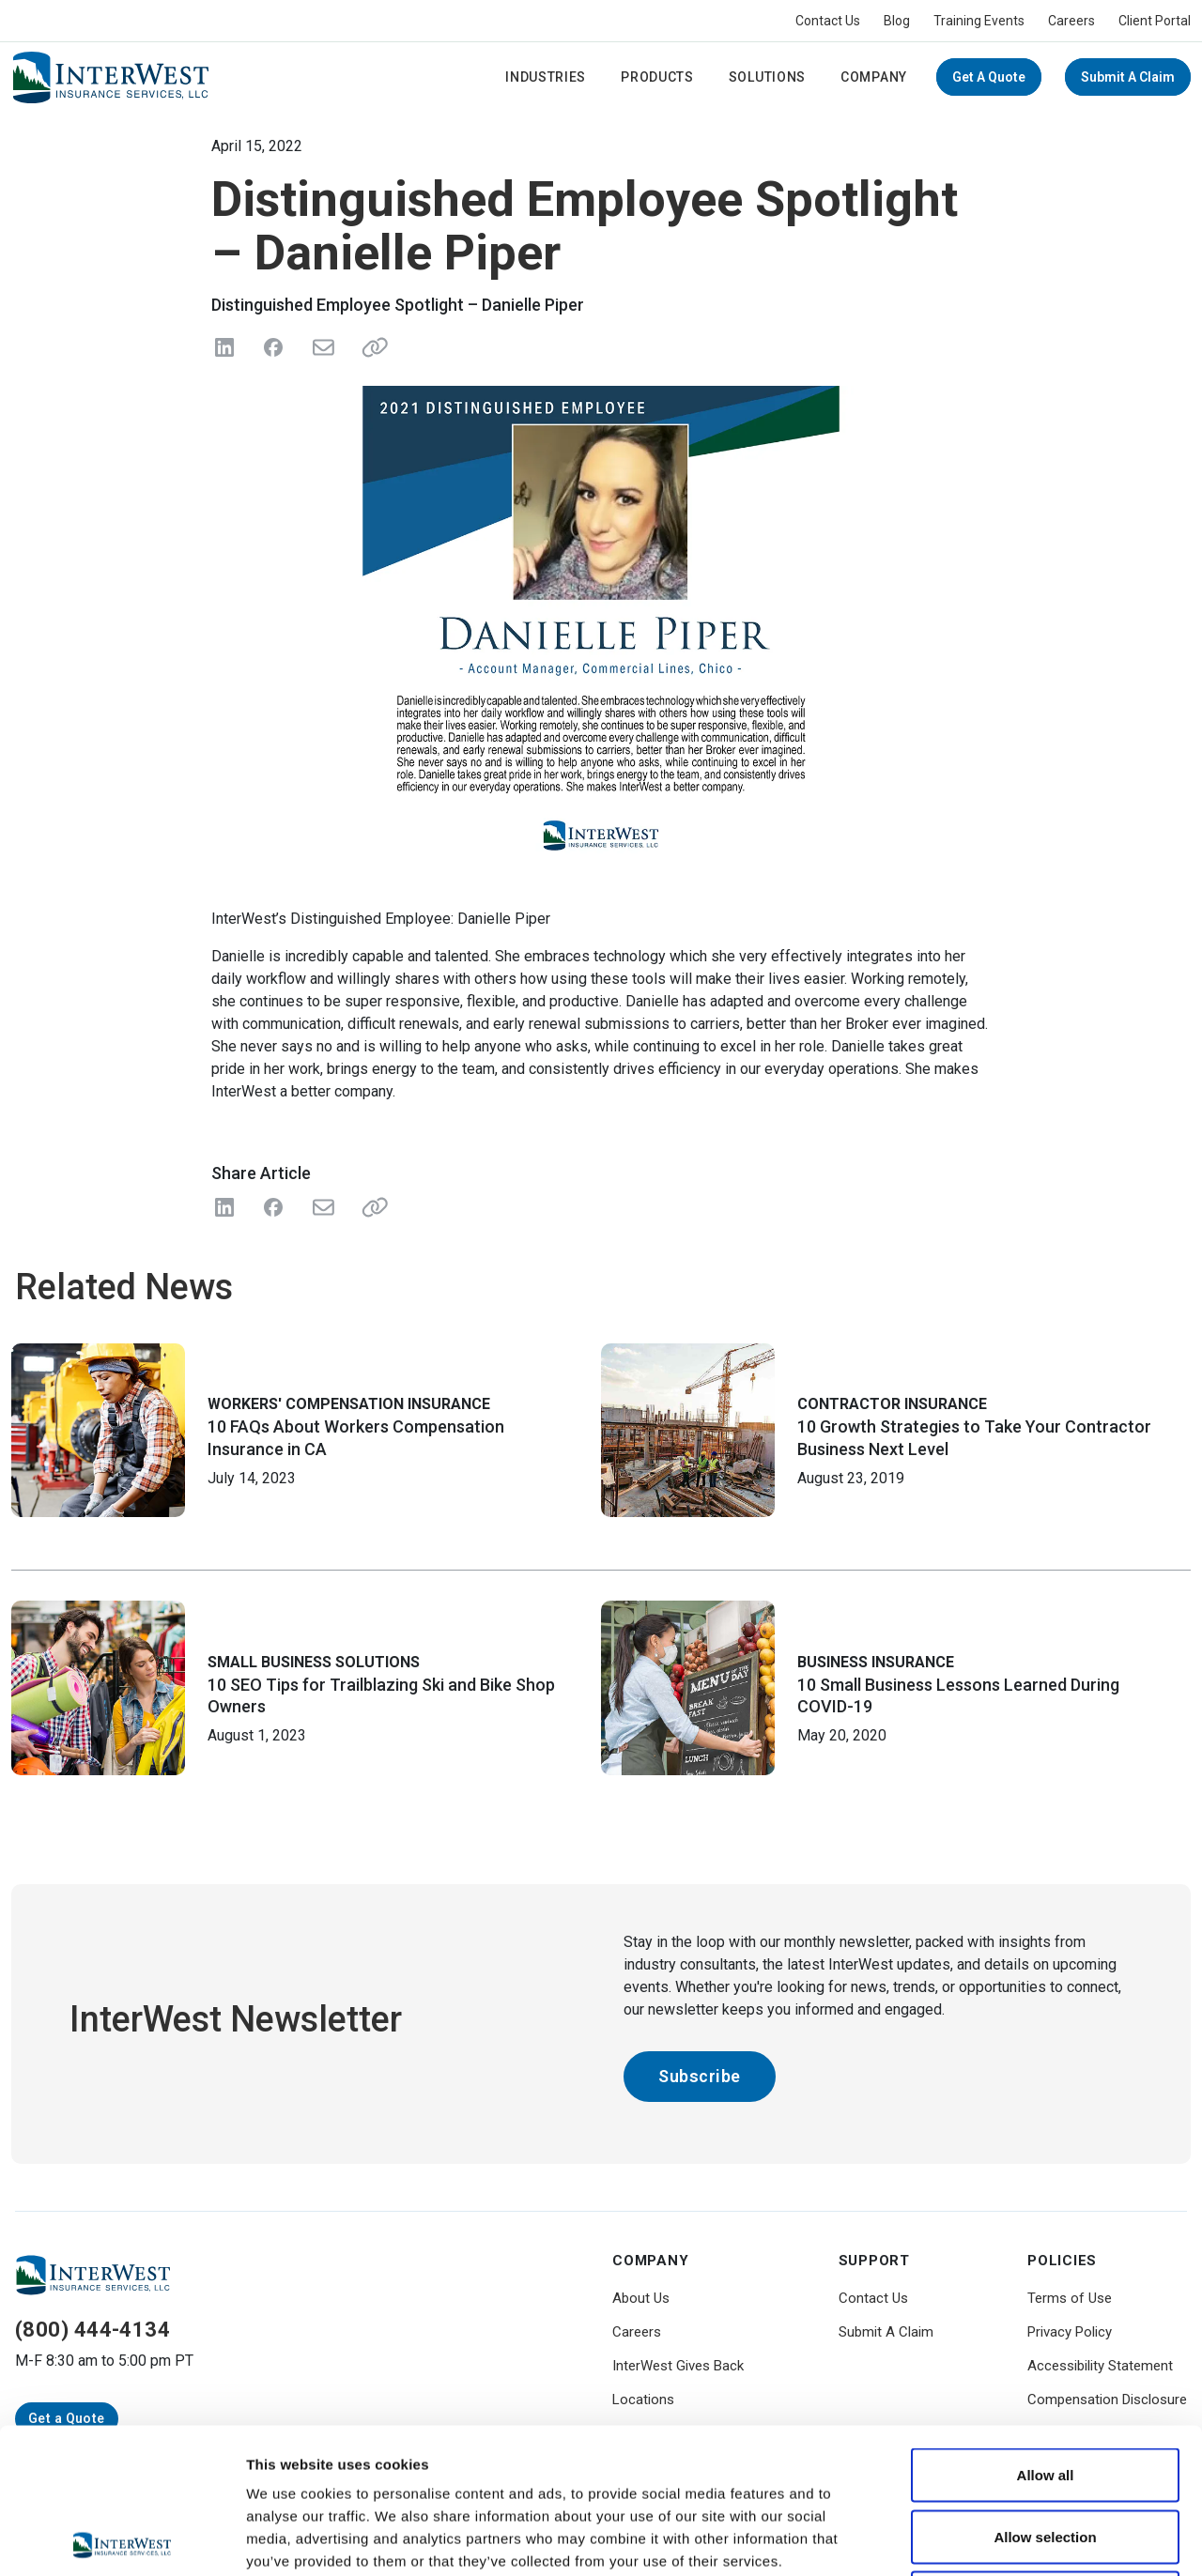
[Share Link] (371, 1207)
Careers (1071, 20)
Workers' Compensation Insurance (349, 1404)
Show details (985, 2539)
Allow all (1045, 2330)
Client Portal (1154, 20)
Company (873, 76)
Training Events (979, 20)
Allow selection (1045, 2392)
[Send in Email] (322, 347)
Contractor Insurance (892, 1404)
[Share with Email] (322, 1207)
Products (657, 76)
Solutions (767, 76)
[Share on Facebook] (273, 347)
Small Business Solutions (314, 1662)
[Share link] (371, 347)
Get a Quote (988, 76)
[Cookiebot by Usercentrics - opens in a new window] (121, 2539)
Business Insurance (875, 1662)
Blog (897, 20)
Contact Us (827, 20)
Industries (545, 76)
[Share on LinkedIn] (224, 347)
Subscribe (699, 2076)
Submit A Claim (1128, 76)
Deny (1045, 2453)
